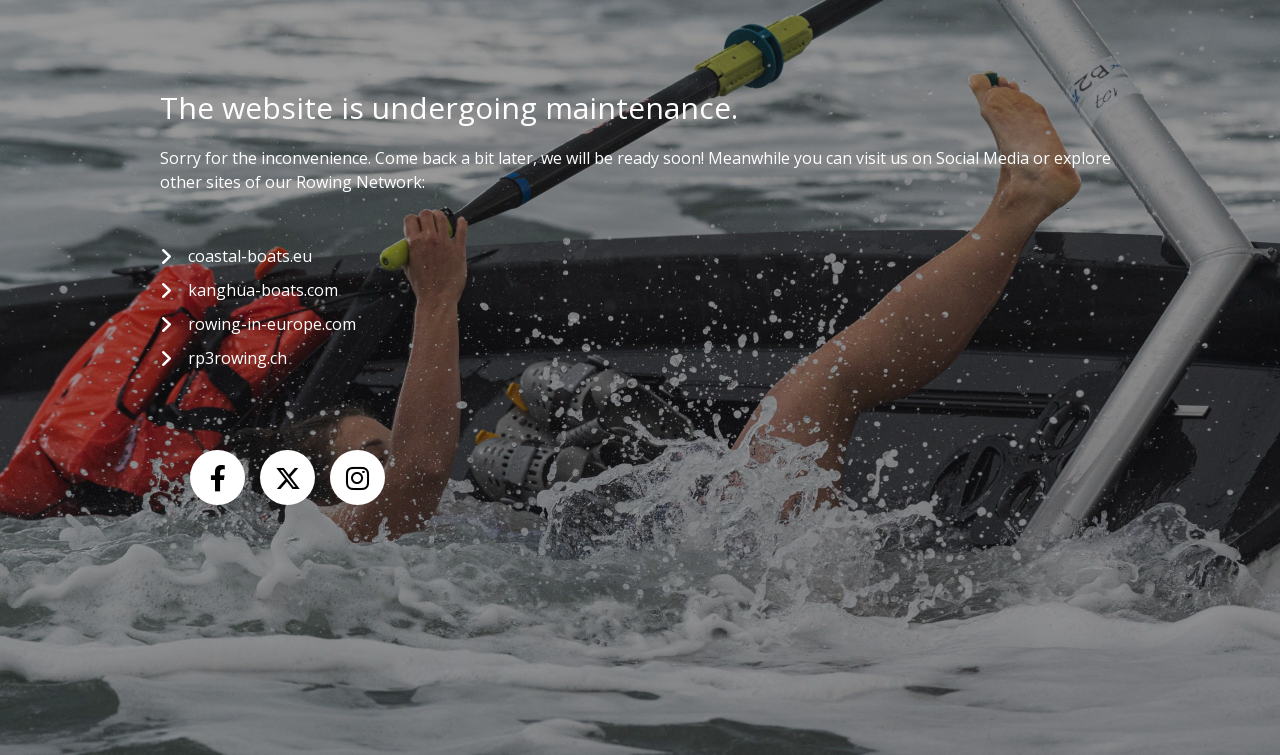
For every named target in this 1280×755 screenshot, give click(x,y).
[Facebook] (217, 477)
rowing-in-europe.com (272, 324)
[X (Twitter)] (287, 477)
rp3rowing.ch (237, 358)
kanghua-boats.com (263, 290)
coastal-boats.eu (250, 256)
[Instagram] (357, 477)
